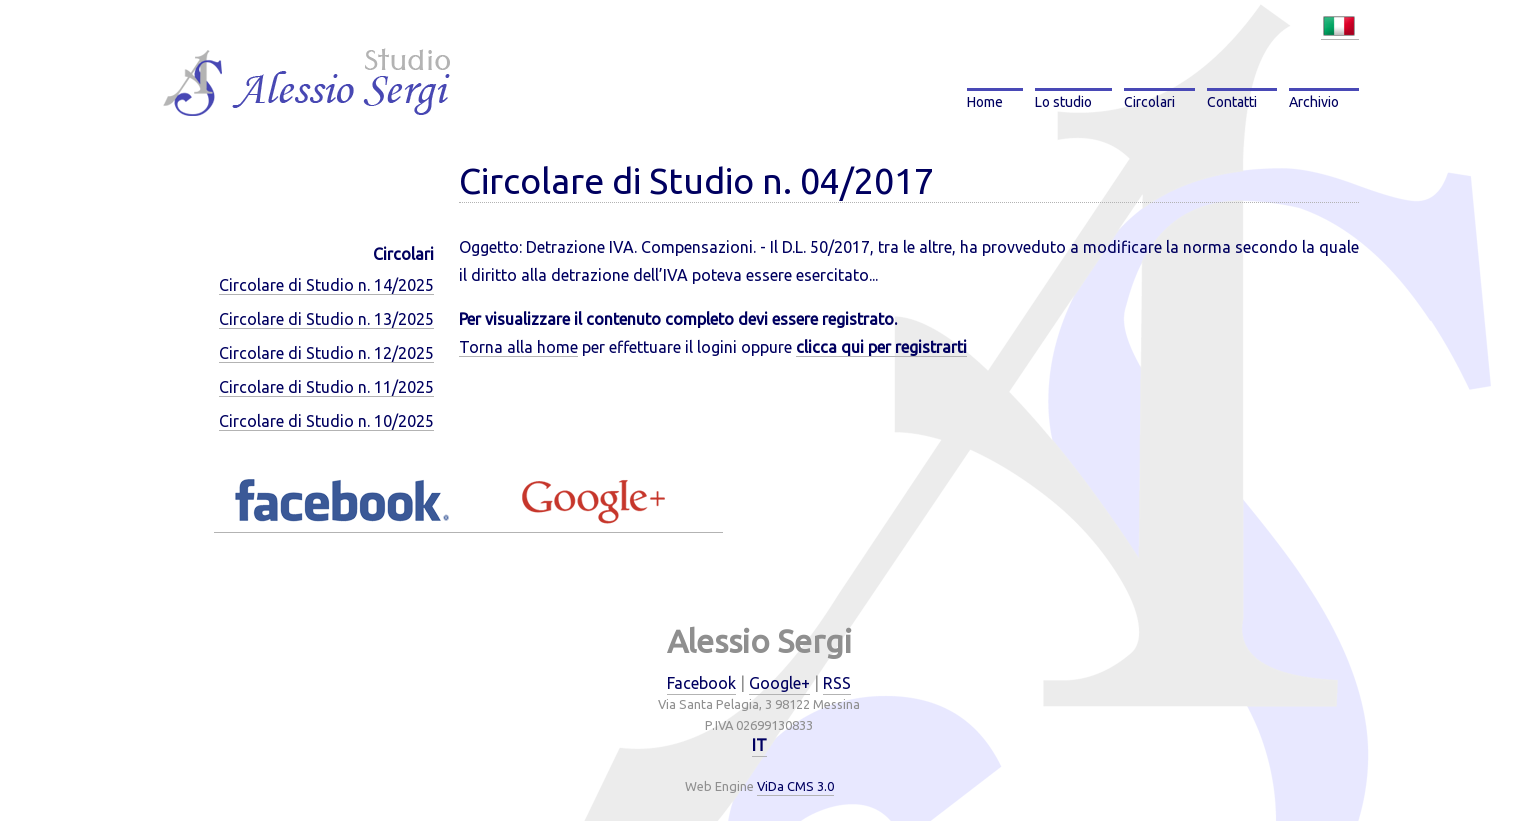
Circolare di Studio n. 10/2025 (326, 421)
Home (985, 102)
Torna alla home (518, 347)
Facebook (701, 683)
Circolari (1149, 102)
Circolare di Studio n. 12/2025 (326, 353)
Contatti (1232, 102)
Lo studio (1063, 102)
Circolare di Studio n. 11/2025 (326, 387)
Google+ (779, 683)
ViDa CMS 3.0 (795, 786)
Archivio (1314, 102)
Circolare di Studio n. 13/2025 (326, 319)
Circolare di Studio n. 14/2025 (326, 285)
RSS (837, 683)
